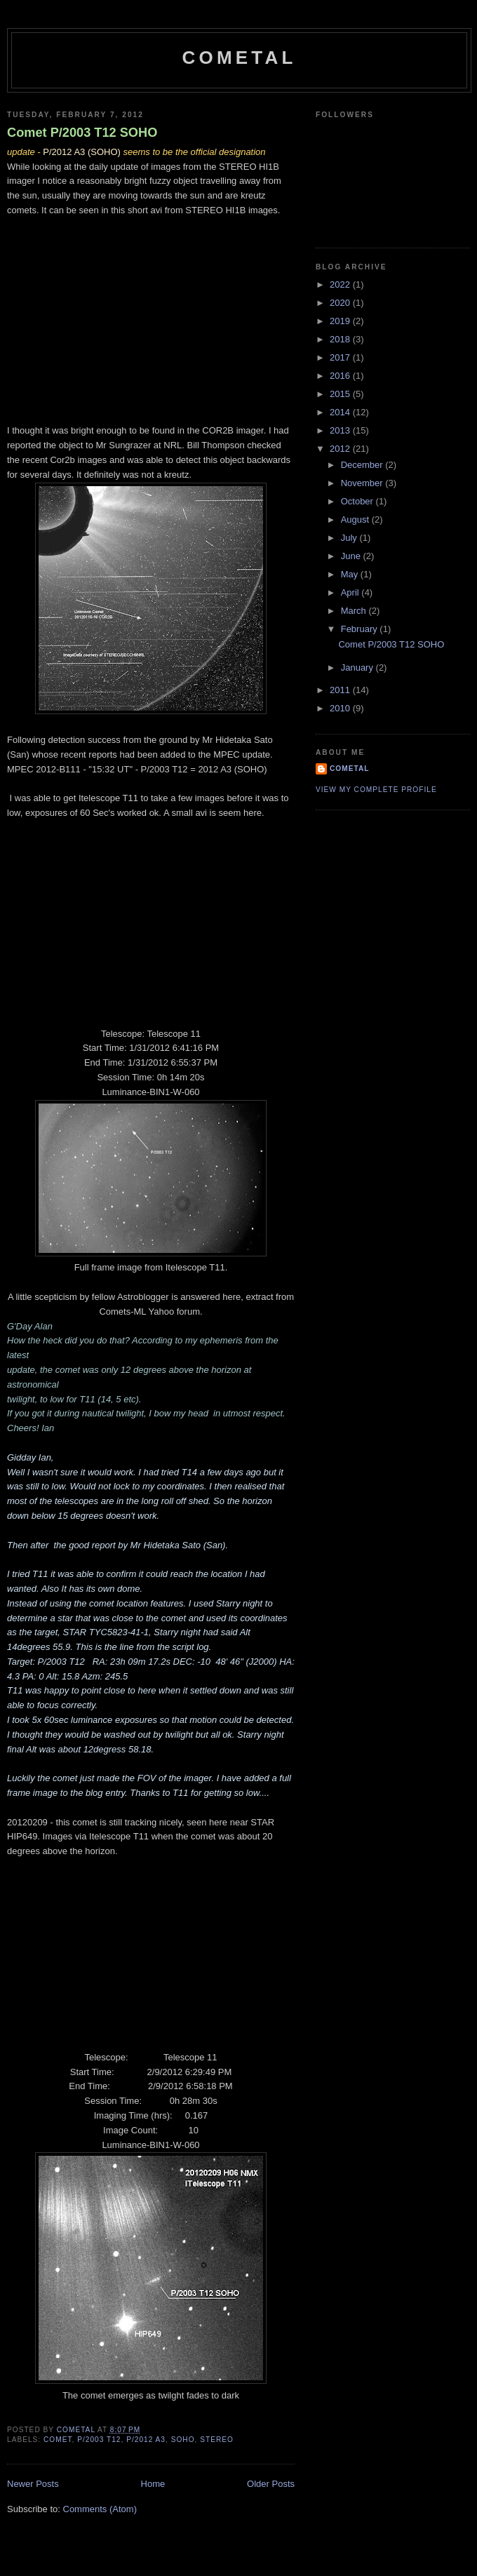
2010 (341, 708)
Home (153, 2483)
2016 (341, 375)
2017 (341, 357)
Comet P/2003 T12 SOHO (82, 133)
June (352, 556)
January (358, 667)
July (350, 537)
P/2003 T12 (99, 2439)
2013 (341, 430)
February (360, 629)
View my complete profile (376, 789)
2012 (341, 448)
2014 (341, 412)
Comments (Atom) (100, 2509)
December (363, 464)
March (355, 610)
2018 (341, 339)
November (363, 483)
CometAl (239, 57)
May (351, 574)
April (351, 592)
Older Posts (271, 2483)
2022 (341, 284)
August (356, 519)
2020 (341, 302)
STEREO (217, 2439)
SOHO (183, 2439)
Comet (57, 2439)
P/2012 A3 (146, 2439)
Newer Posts (33, 2483)
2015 (341, 394)
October (358, 501)
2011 (341, 690)
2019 (341, 321)
